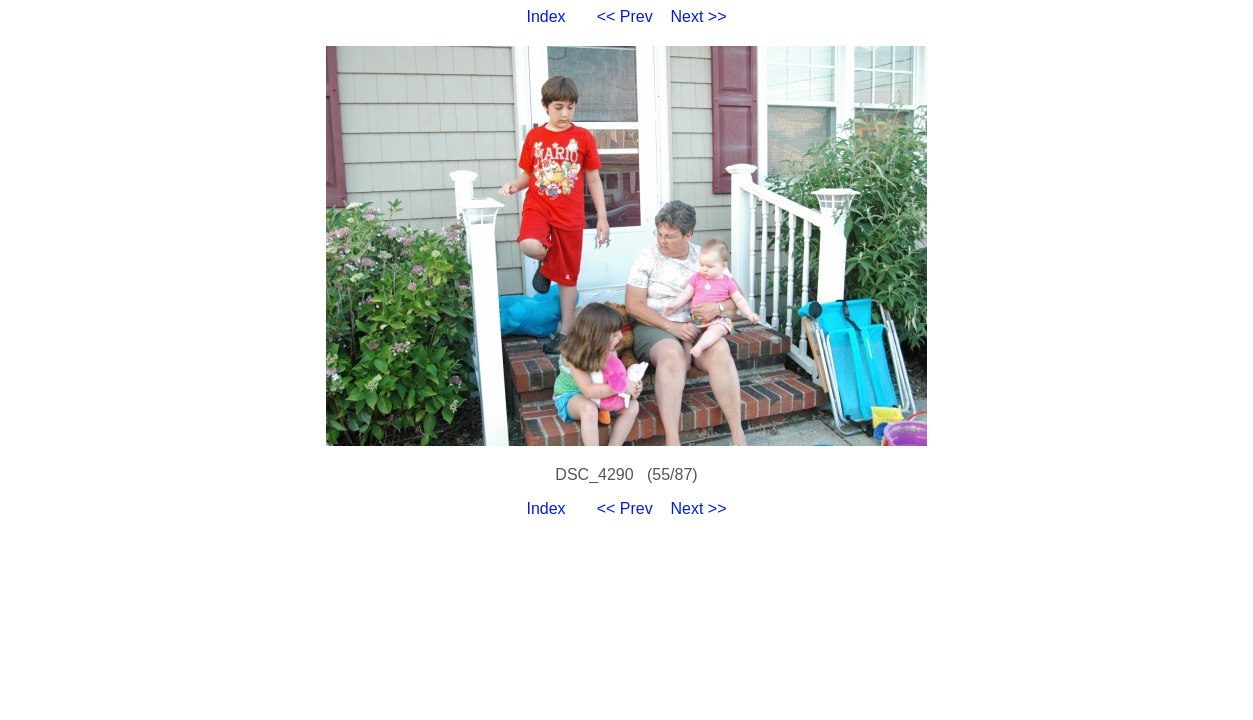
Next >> (699, 16)
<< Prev (625, 16)
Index (545, 16)
